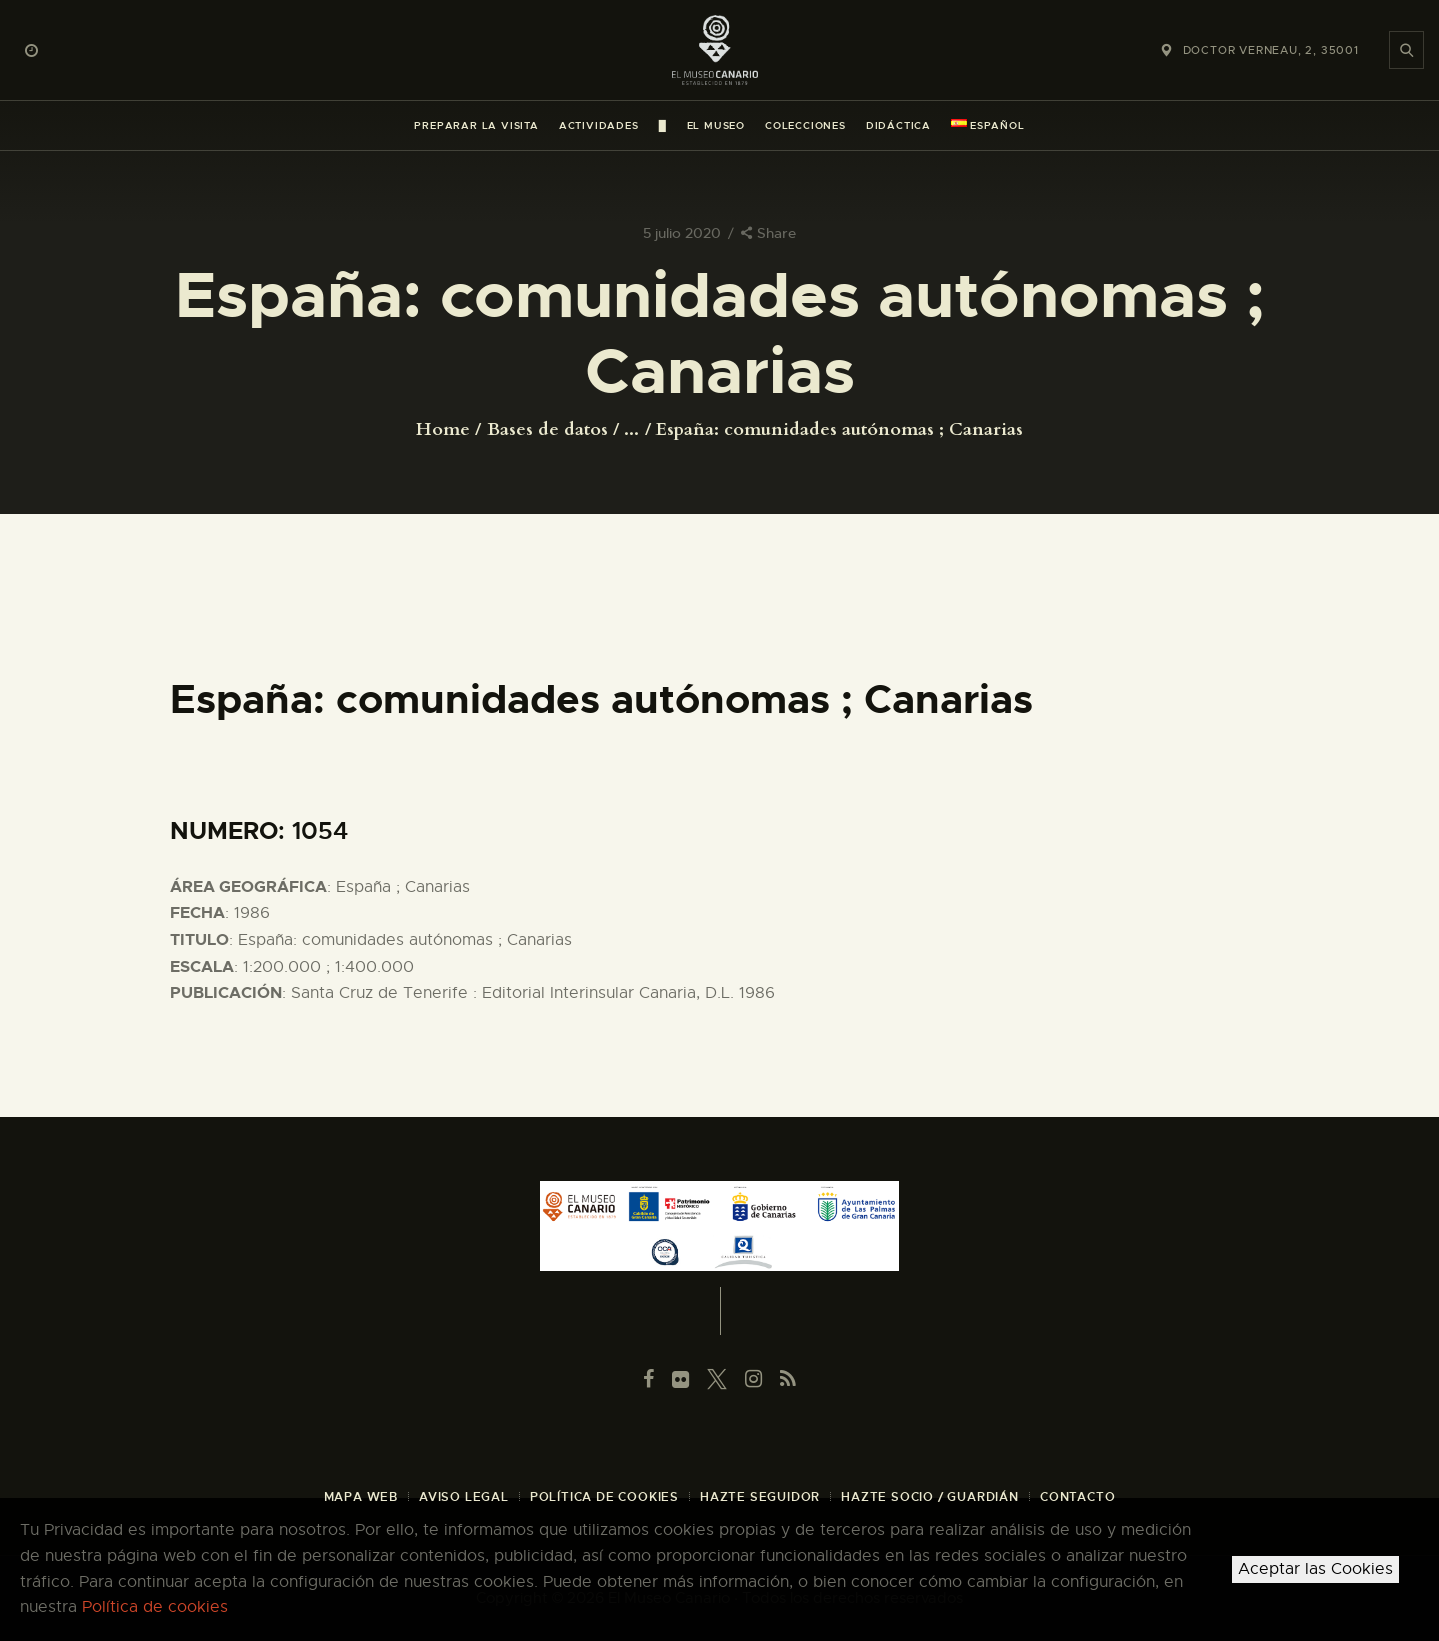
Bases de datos (547, 429)
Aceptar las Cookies (1315, 1569)
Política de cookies (155, 1607)
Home (443, 430)
